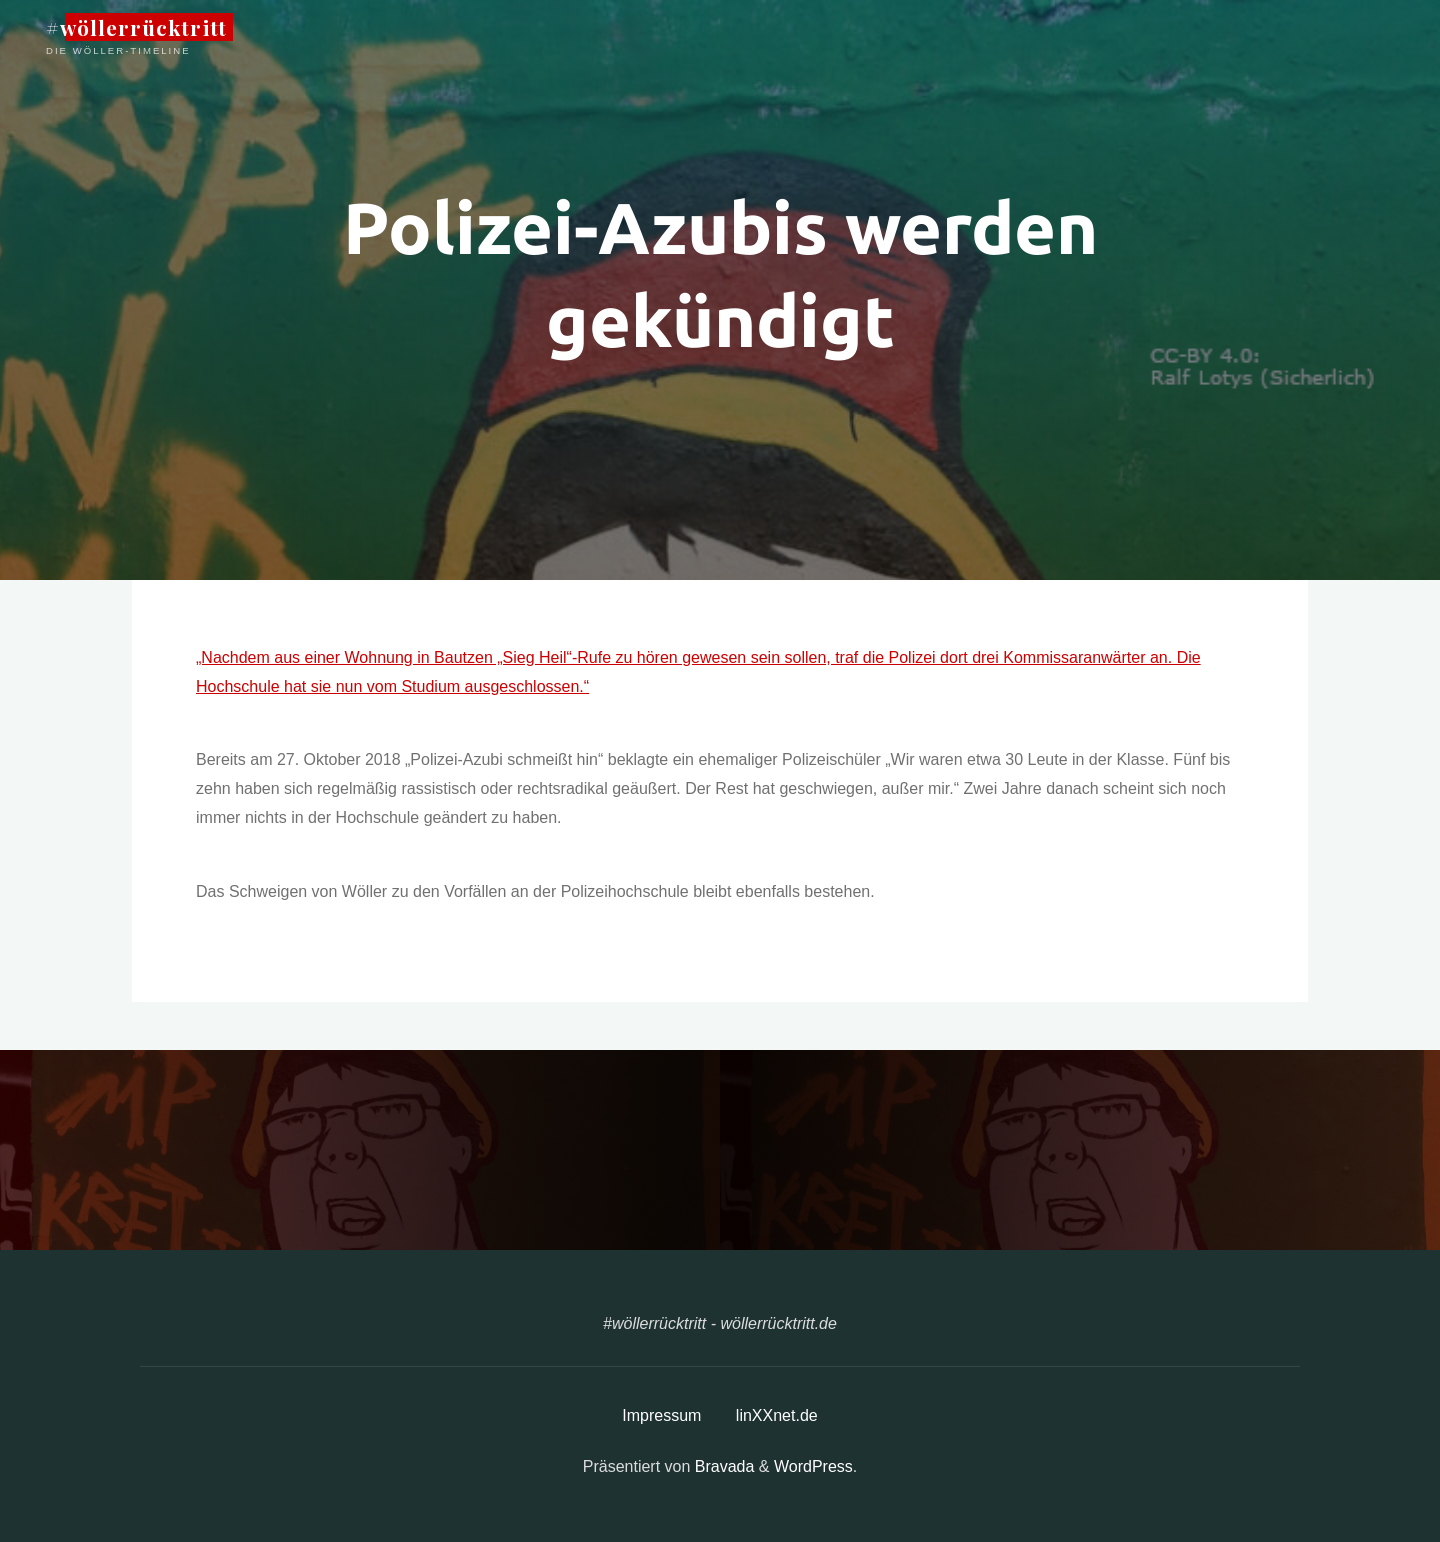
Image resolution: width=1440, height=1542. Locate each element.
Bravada (722, 1466)
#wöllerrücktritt (136, 27)
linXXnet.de (777, 1415)
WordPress (813, 1466)
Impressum (661, 1415)
